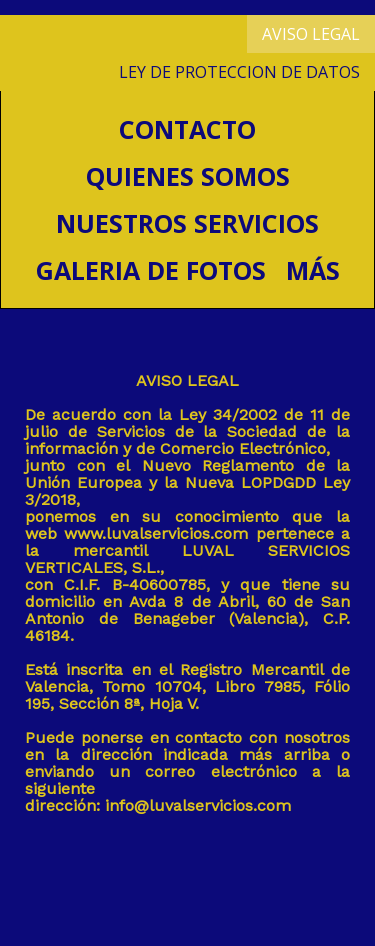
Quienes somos (188, 176)
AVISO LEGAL (311, 34)
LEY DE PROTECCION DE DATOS (239, 72)
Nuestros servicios (187, 223)
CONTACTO (187, 129)
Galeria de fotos (151, 270)
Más (313, 270)
